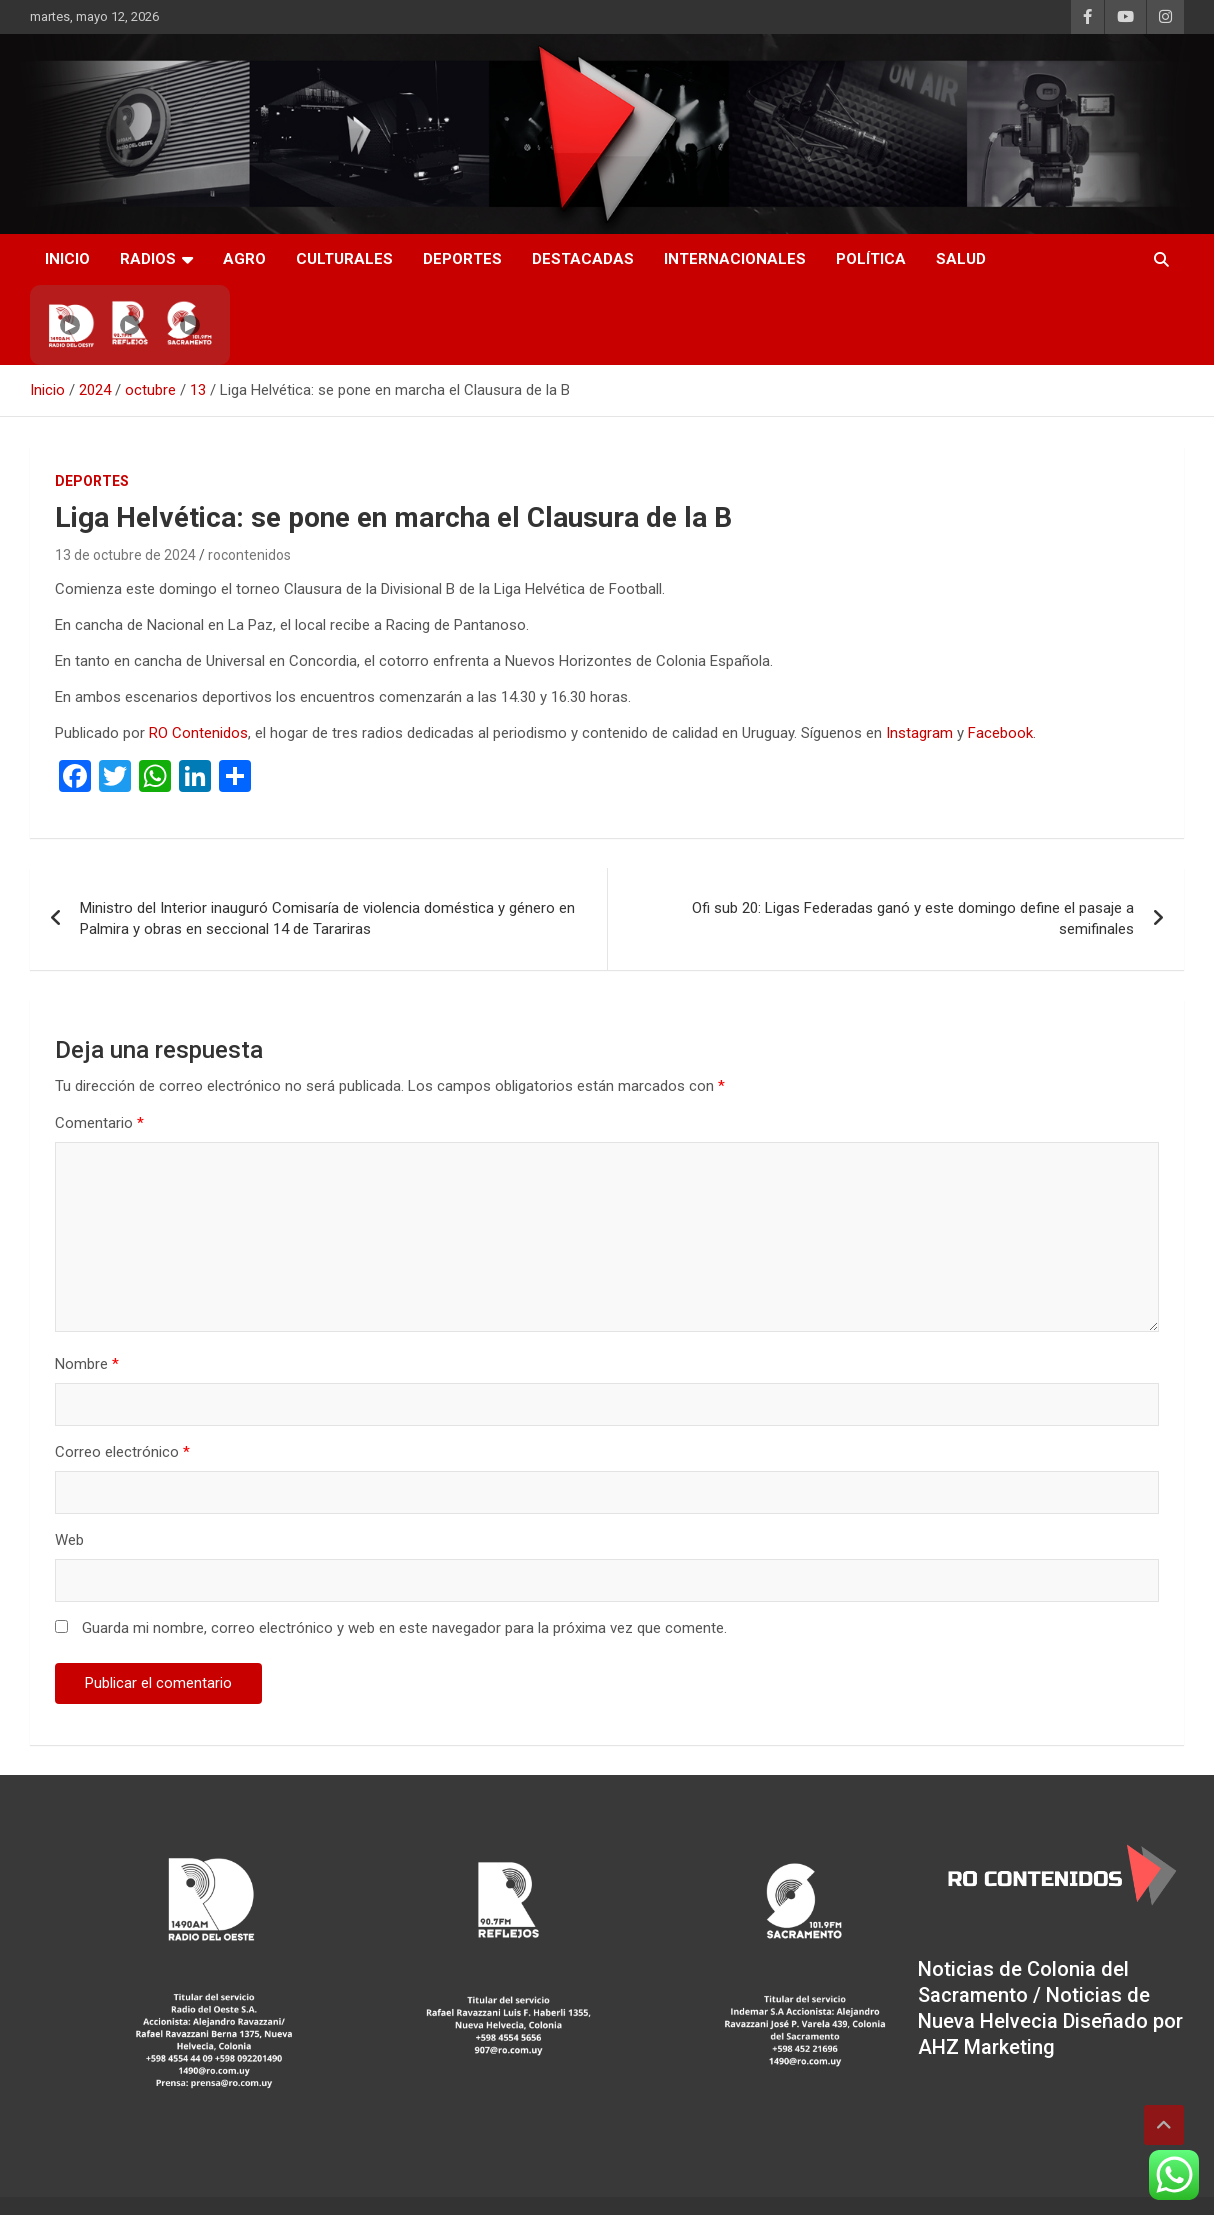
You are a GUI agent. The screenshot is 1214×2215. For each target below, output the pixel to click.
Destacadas (583, 259)
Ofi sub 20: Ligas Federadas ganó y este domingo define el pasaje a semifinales (913, 918)
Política (871, 259)
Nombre (87, 1364)
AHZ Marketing (986, 2047)
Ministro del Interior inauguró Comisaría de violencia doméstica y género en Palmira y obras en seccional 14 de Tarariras (327, 918)
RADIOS (148, 259)
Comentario (99, 1123)
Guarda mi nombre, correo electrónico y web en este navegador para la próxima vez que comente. (404, 1628)
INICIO (67, 259)
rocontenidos (249, 555)
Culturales (344, 259)
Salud (961, 259)
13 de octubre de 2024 (125, 555)
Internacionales (735, 259)
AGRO (244, 259)
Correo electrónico (122, 1452)
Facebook (1000, 733)
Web (69, 1540)
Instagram (919, 733)
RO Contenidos (198, 733)
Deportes (462, 259)
